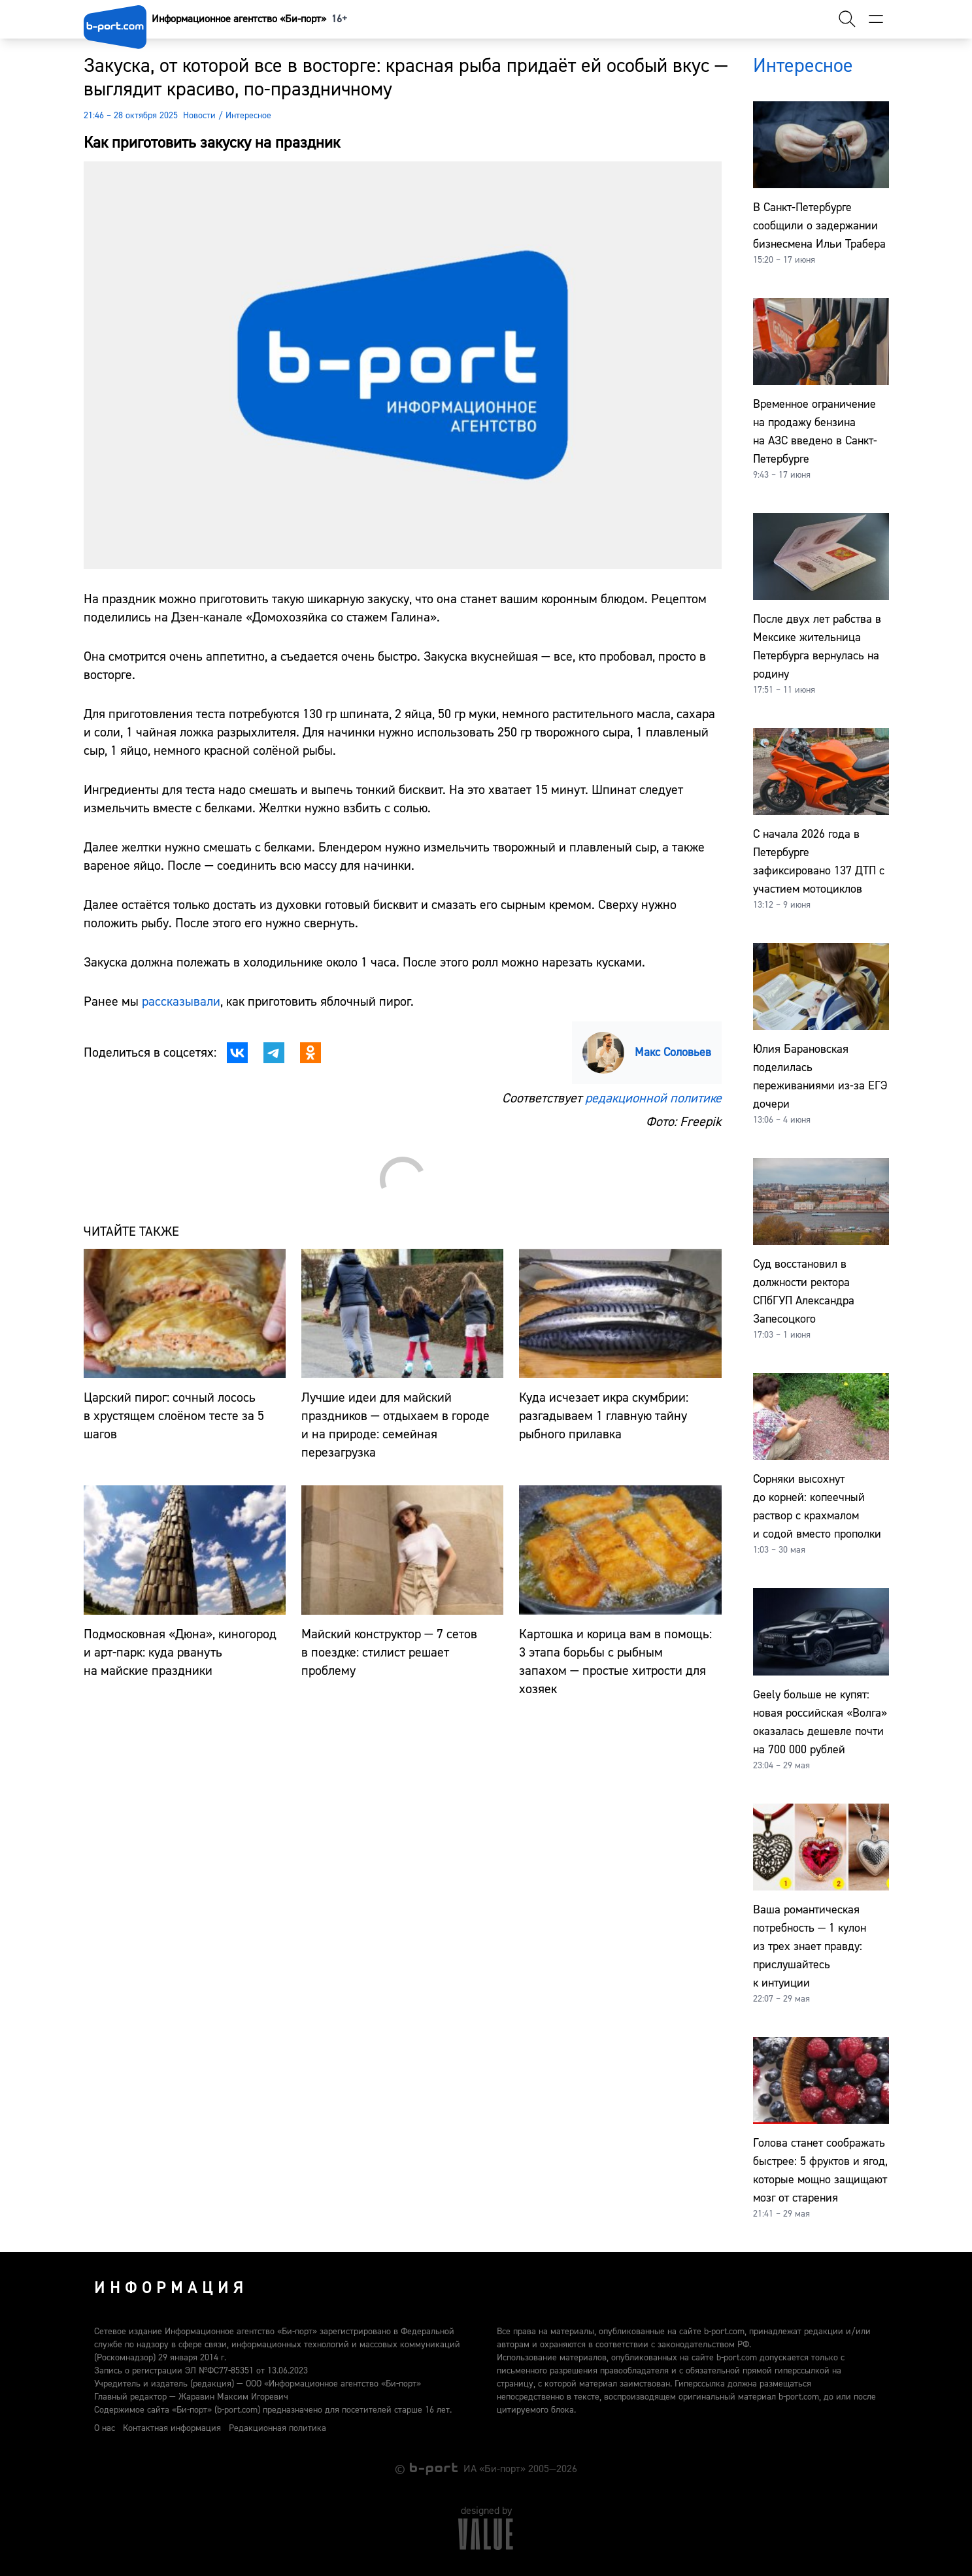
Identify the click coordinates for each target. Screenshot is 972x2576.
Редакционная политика (277, 2428)
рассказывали (181, 1001)
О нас (104, 2428)
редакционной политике (653, 1098)
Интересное (248, 116)
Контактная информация (172, 2428)
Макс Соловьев (673, 1052)
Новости (199, 116)
